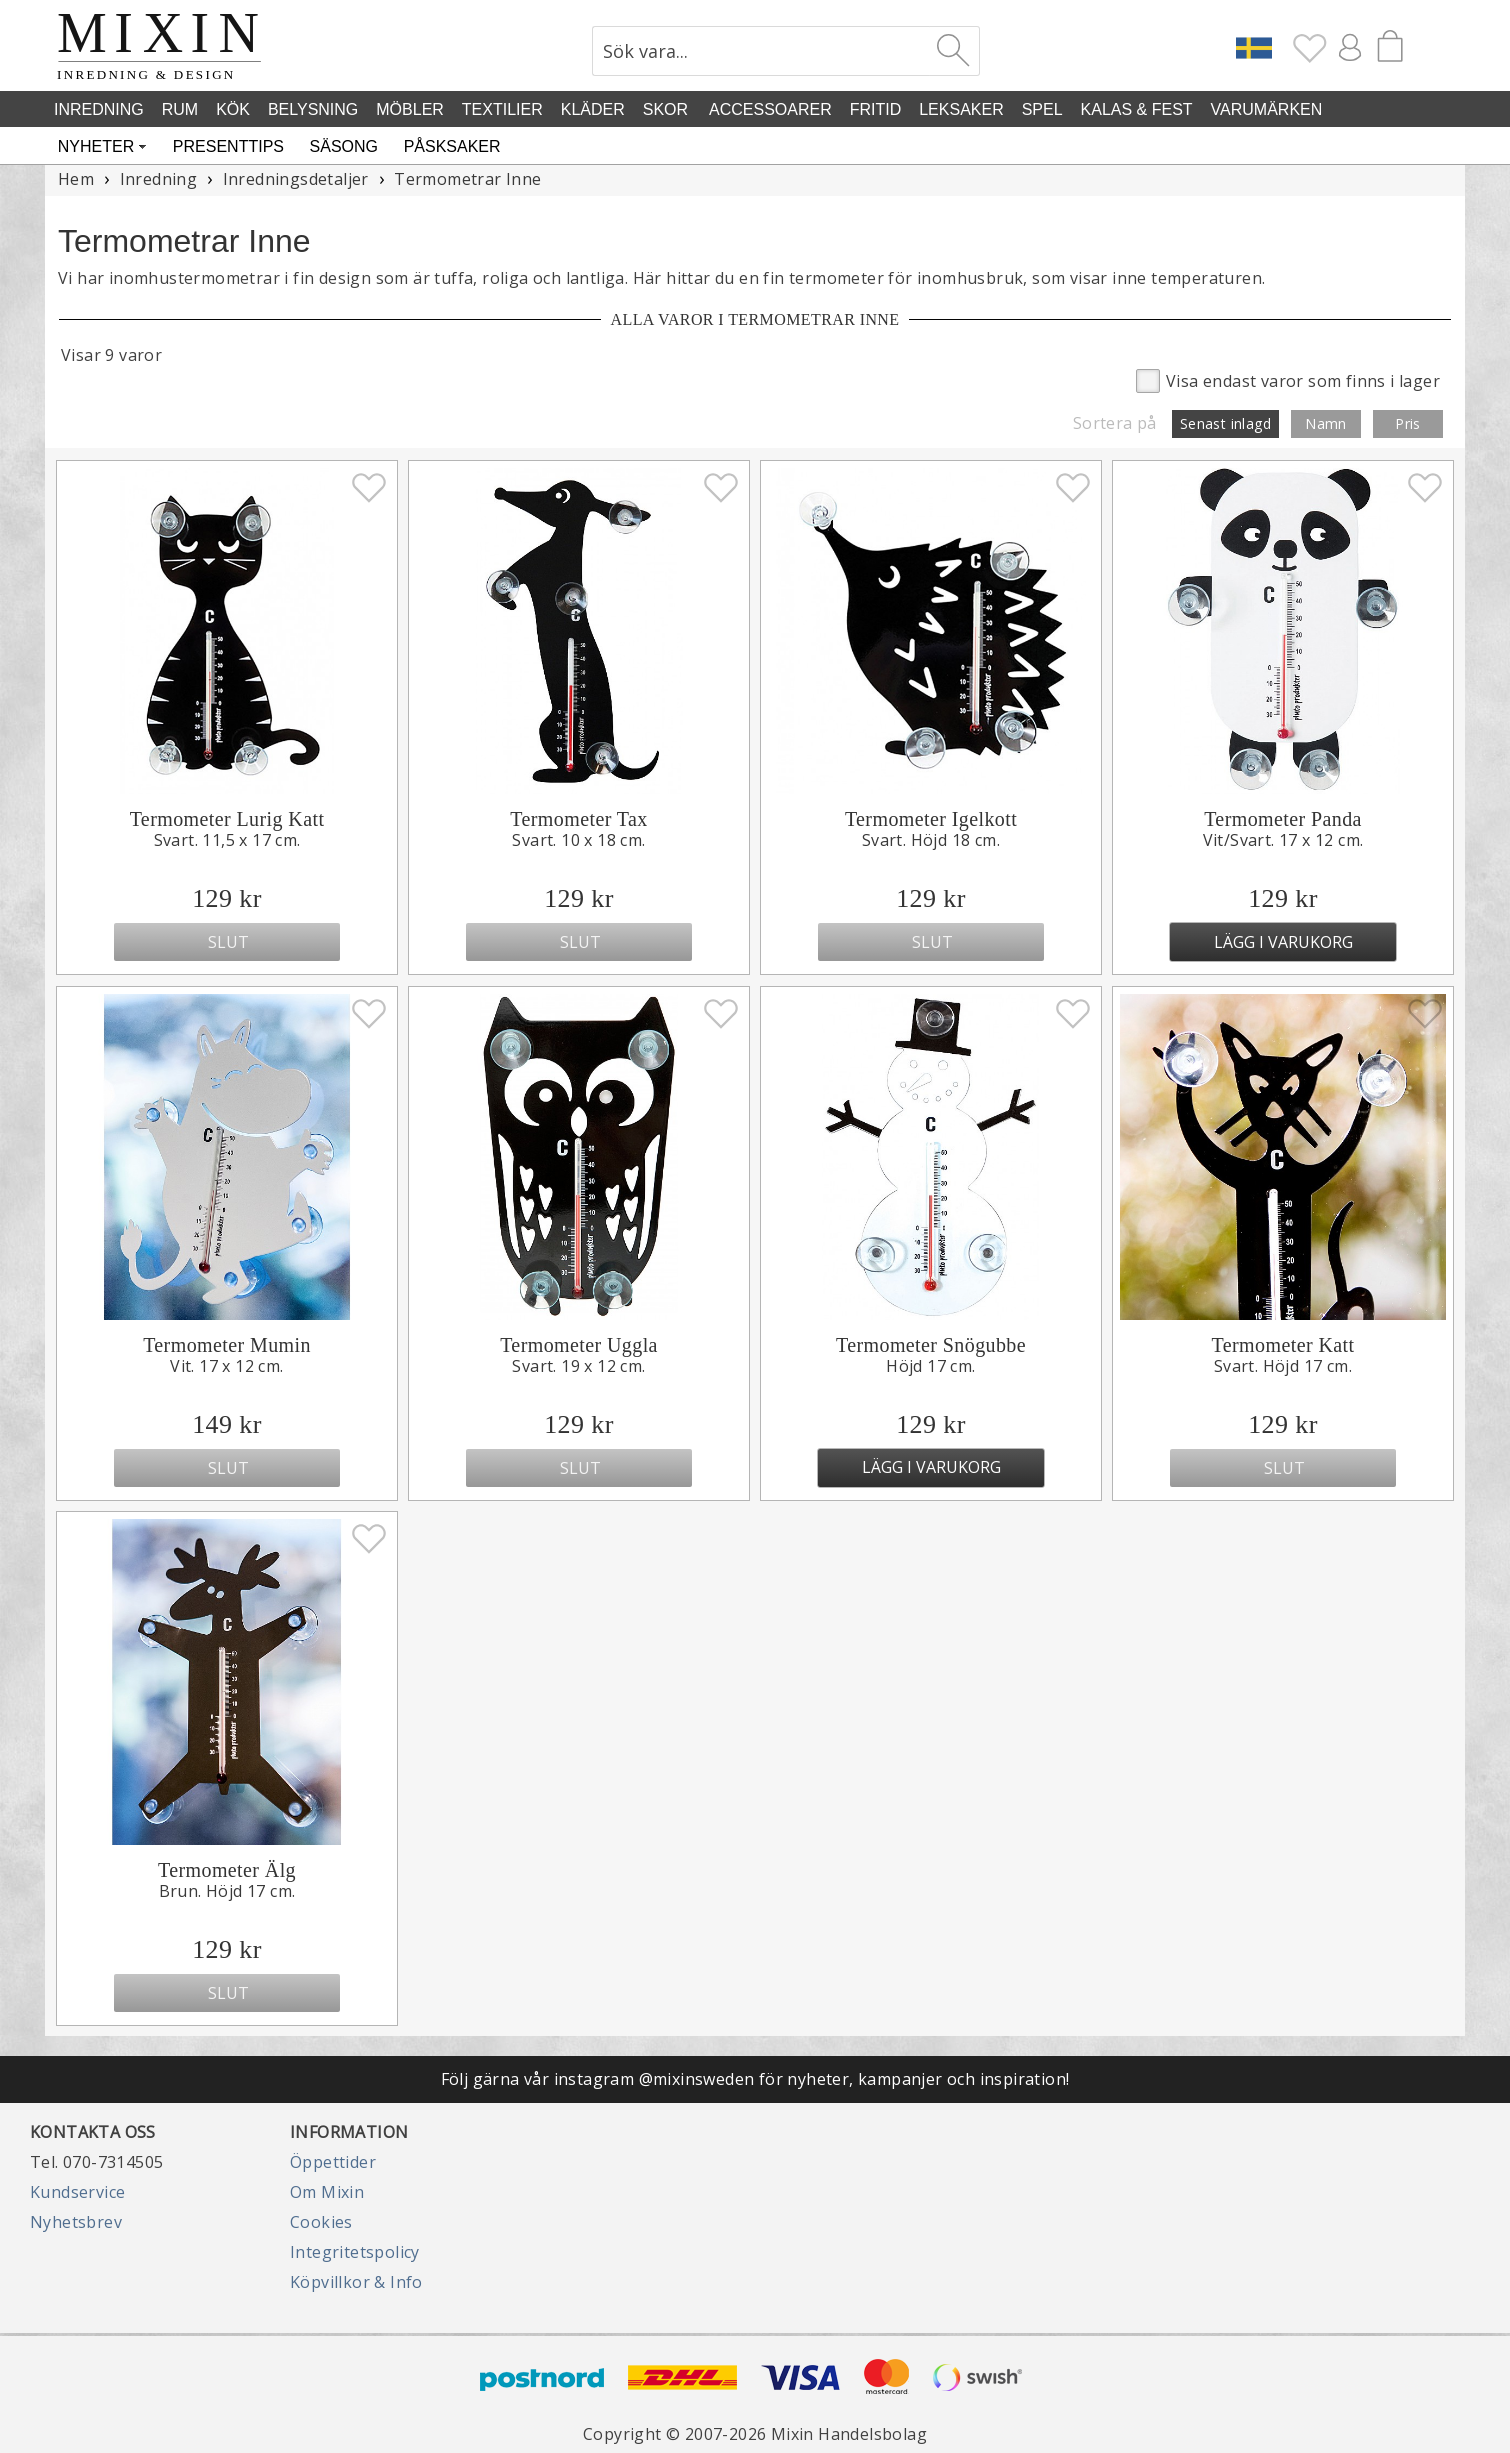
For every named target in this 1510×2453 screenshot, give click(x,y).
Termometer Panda (1283, 819)
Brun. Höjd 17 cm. (227, 1891)
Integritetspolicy (355, 2252)
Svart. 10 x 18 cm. (578, 840)
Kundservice (77, 2192)
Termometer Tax (578, 819)
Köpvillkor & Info (356, 2282)
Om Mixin (327, 2192)
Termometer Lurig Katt (227, 819)
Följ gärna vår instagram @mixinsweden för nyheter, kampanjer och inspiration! (755, 2079)
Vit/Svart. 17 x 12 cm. (1283, 840)
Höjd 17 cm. (930, 1366)
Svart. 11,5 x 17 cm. (227, 840)
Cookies (321, 2222)
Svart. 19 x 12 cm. (578, 1366)
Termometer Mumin (227, 1345)
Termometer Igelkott (931, 819)
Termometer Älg (227, 1870)
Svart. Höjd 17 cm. (1283, 1366)
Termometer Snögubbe (931, 1345)
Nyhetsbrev (76, 2222)
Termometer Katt (1283, 1345)
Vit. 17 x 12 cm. (226, 1366)
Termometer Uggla (579, 1345)
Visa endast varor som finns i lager (1288, 379)
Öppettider (333, 2162)
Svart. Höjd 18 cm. (931, 840)
